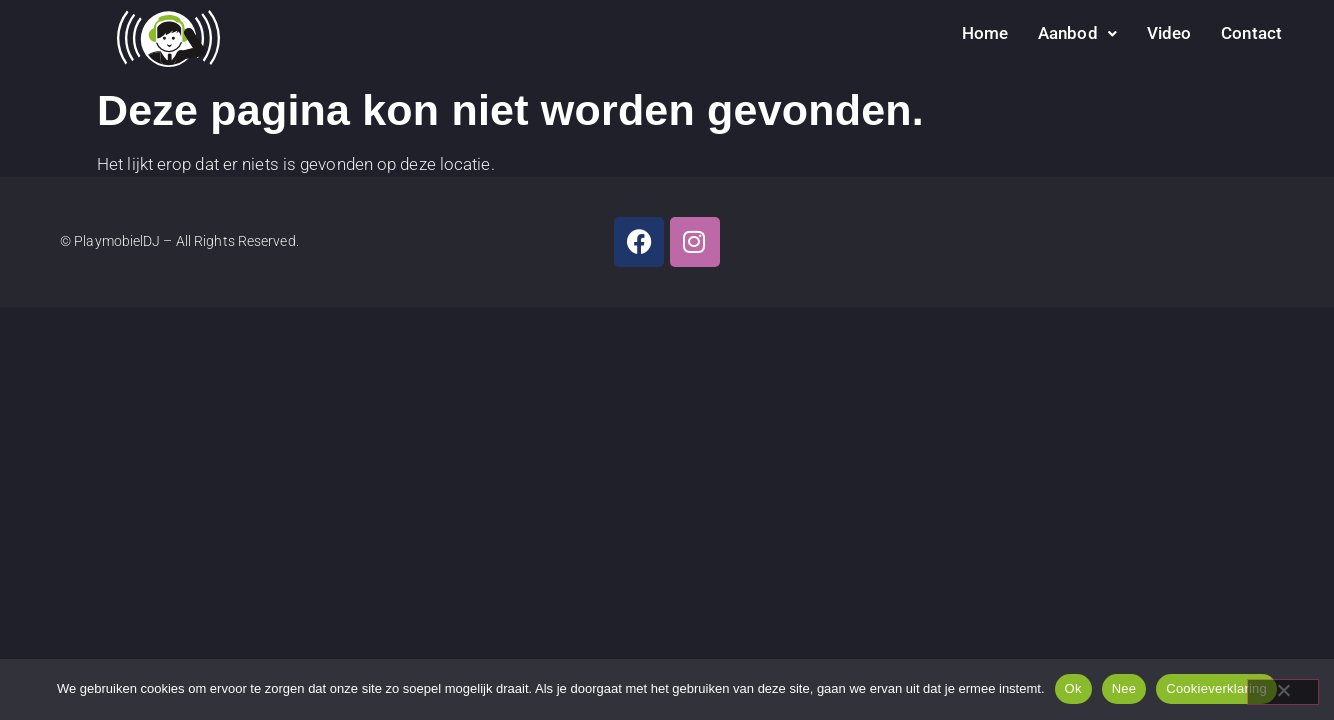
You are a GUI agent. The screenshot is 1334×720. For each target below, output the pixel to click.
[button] (1077, 33)
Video (1169, 33)
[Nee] (1283, 692)
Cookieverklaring (1216, 688)
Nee (1124, 688)
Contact (1251, 33)
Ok (1073, 688)
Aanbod (1077, 33)
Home (985, 33)
